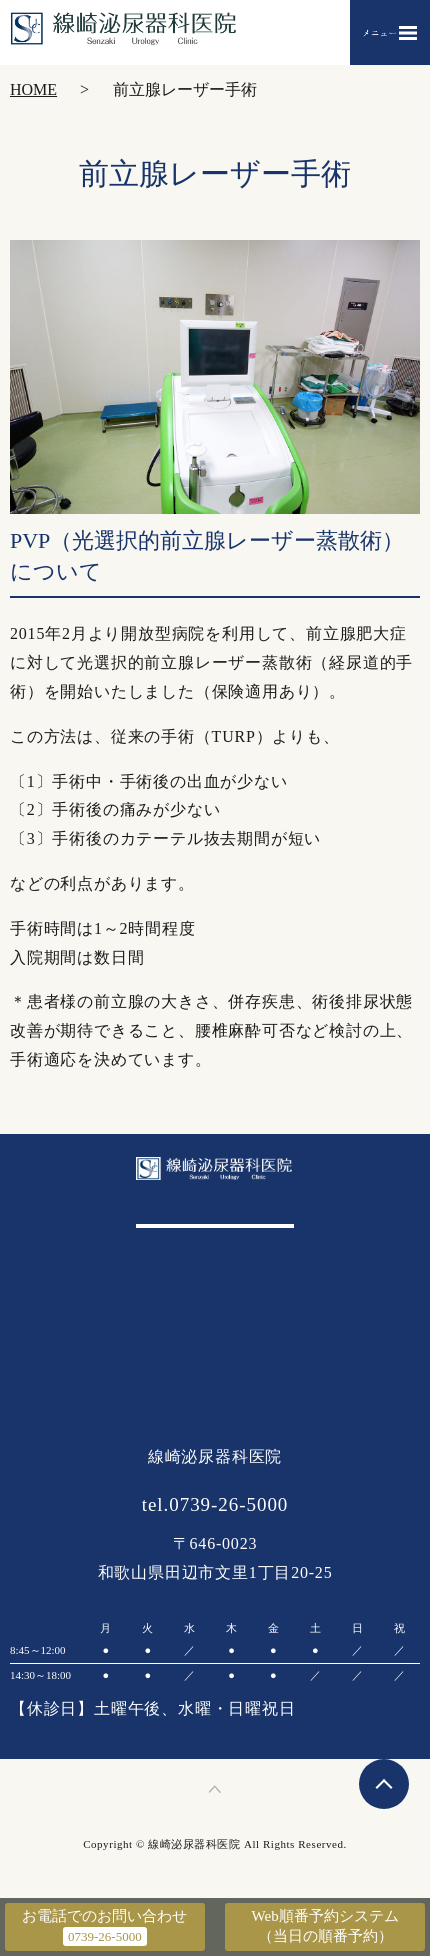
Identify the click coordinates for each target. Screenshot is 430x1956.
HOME (33, 89)
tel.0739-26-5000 (215, 1504)
